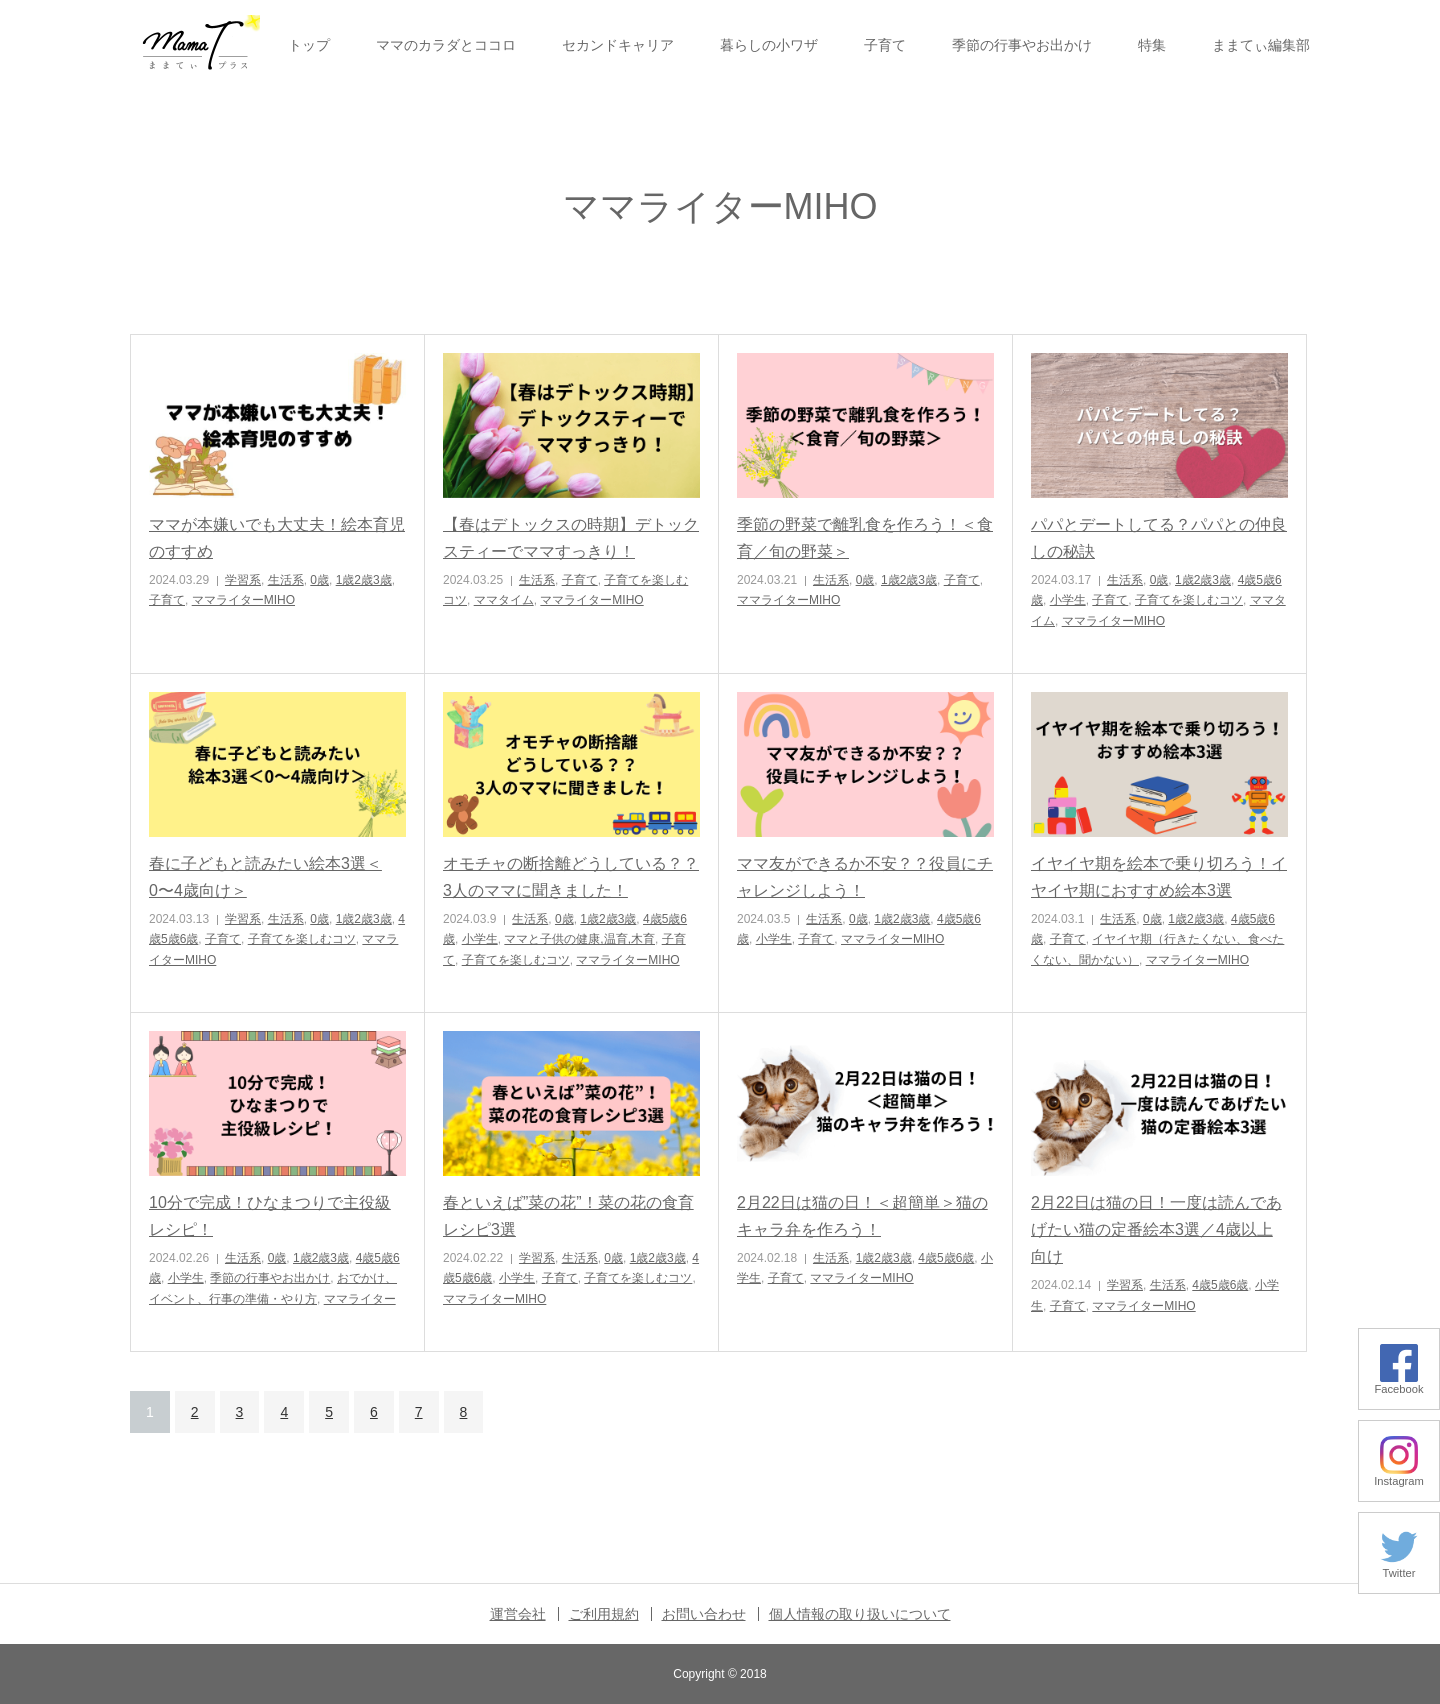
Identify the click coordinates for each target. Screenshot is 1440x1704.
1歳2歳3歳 (364, 580)
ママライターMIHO (243, 600)
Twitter (1399, 1567)
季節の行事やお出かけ (1022, 45)
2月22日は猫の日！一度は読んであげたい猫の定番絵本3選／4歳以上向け (1156, 1229)
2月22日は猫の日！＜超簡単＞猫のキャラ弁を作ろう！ (862, 1216)
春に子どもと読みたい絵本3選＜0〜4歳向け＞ (265, 877)
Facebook (1398, 1383)
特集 (1152, 45)
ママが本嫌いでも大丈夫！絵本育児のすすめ (277, 538)
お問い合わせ (704, 1614)
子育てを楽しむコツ (1189, 600)
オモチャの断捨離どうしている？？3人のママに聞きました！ (571, 877)
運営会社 (518, 1614)
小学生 (1068, 600)
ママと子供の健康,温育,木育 (579, 939)
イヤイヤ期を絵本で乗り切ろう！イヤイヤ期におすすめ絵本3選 (1159, 877)
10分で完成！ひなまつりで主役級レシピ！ (270, 1216)
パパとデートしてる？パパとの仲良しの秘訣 (1159, 538)
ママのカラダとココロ (446, 45)
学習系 (243, 580)
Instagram (1399, 1475)
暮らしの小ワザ (769, 45)
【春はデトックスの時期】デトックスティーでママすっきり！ (571, 538)
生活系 (286, 580)
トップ (309, 45)
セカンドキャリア (618, 45)
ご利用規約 (604, 1614)
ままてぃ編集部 (1261, 45)
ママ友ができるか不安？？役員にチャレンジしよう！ (865, 877)
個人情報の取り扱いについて (860, 1614)
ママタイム (504, 600)
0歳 (319, 580)
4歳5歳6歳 (946, 1258)
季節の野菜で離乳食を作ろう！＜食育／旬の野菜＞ (865, 538)
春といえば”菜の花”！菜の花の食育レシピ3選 (568, 1216)
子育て (885, 45)
